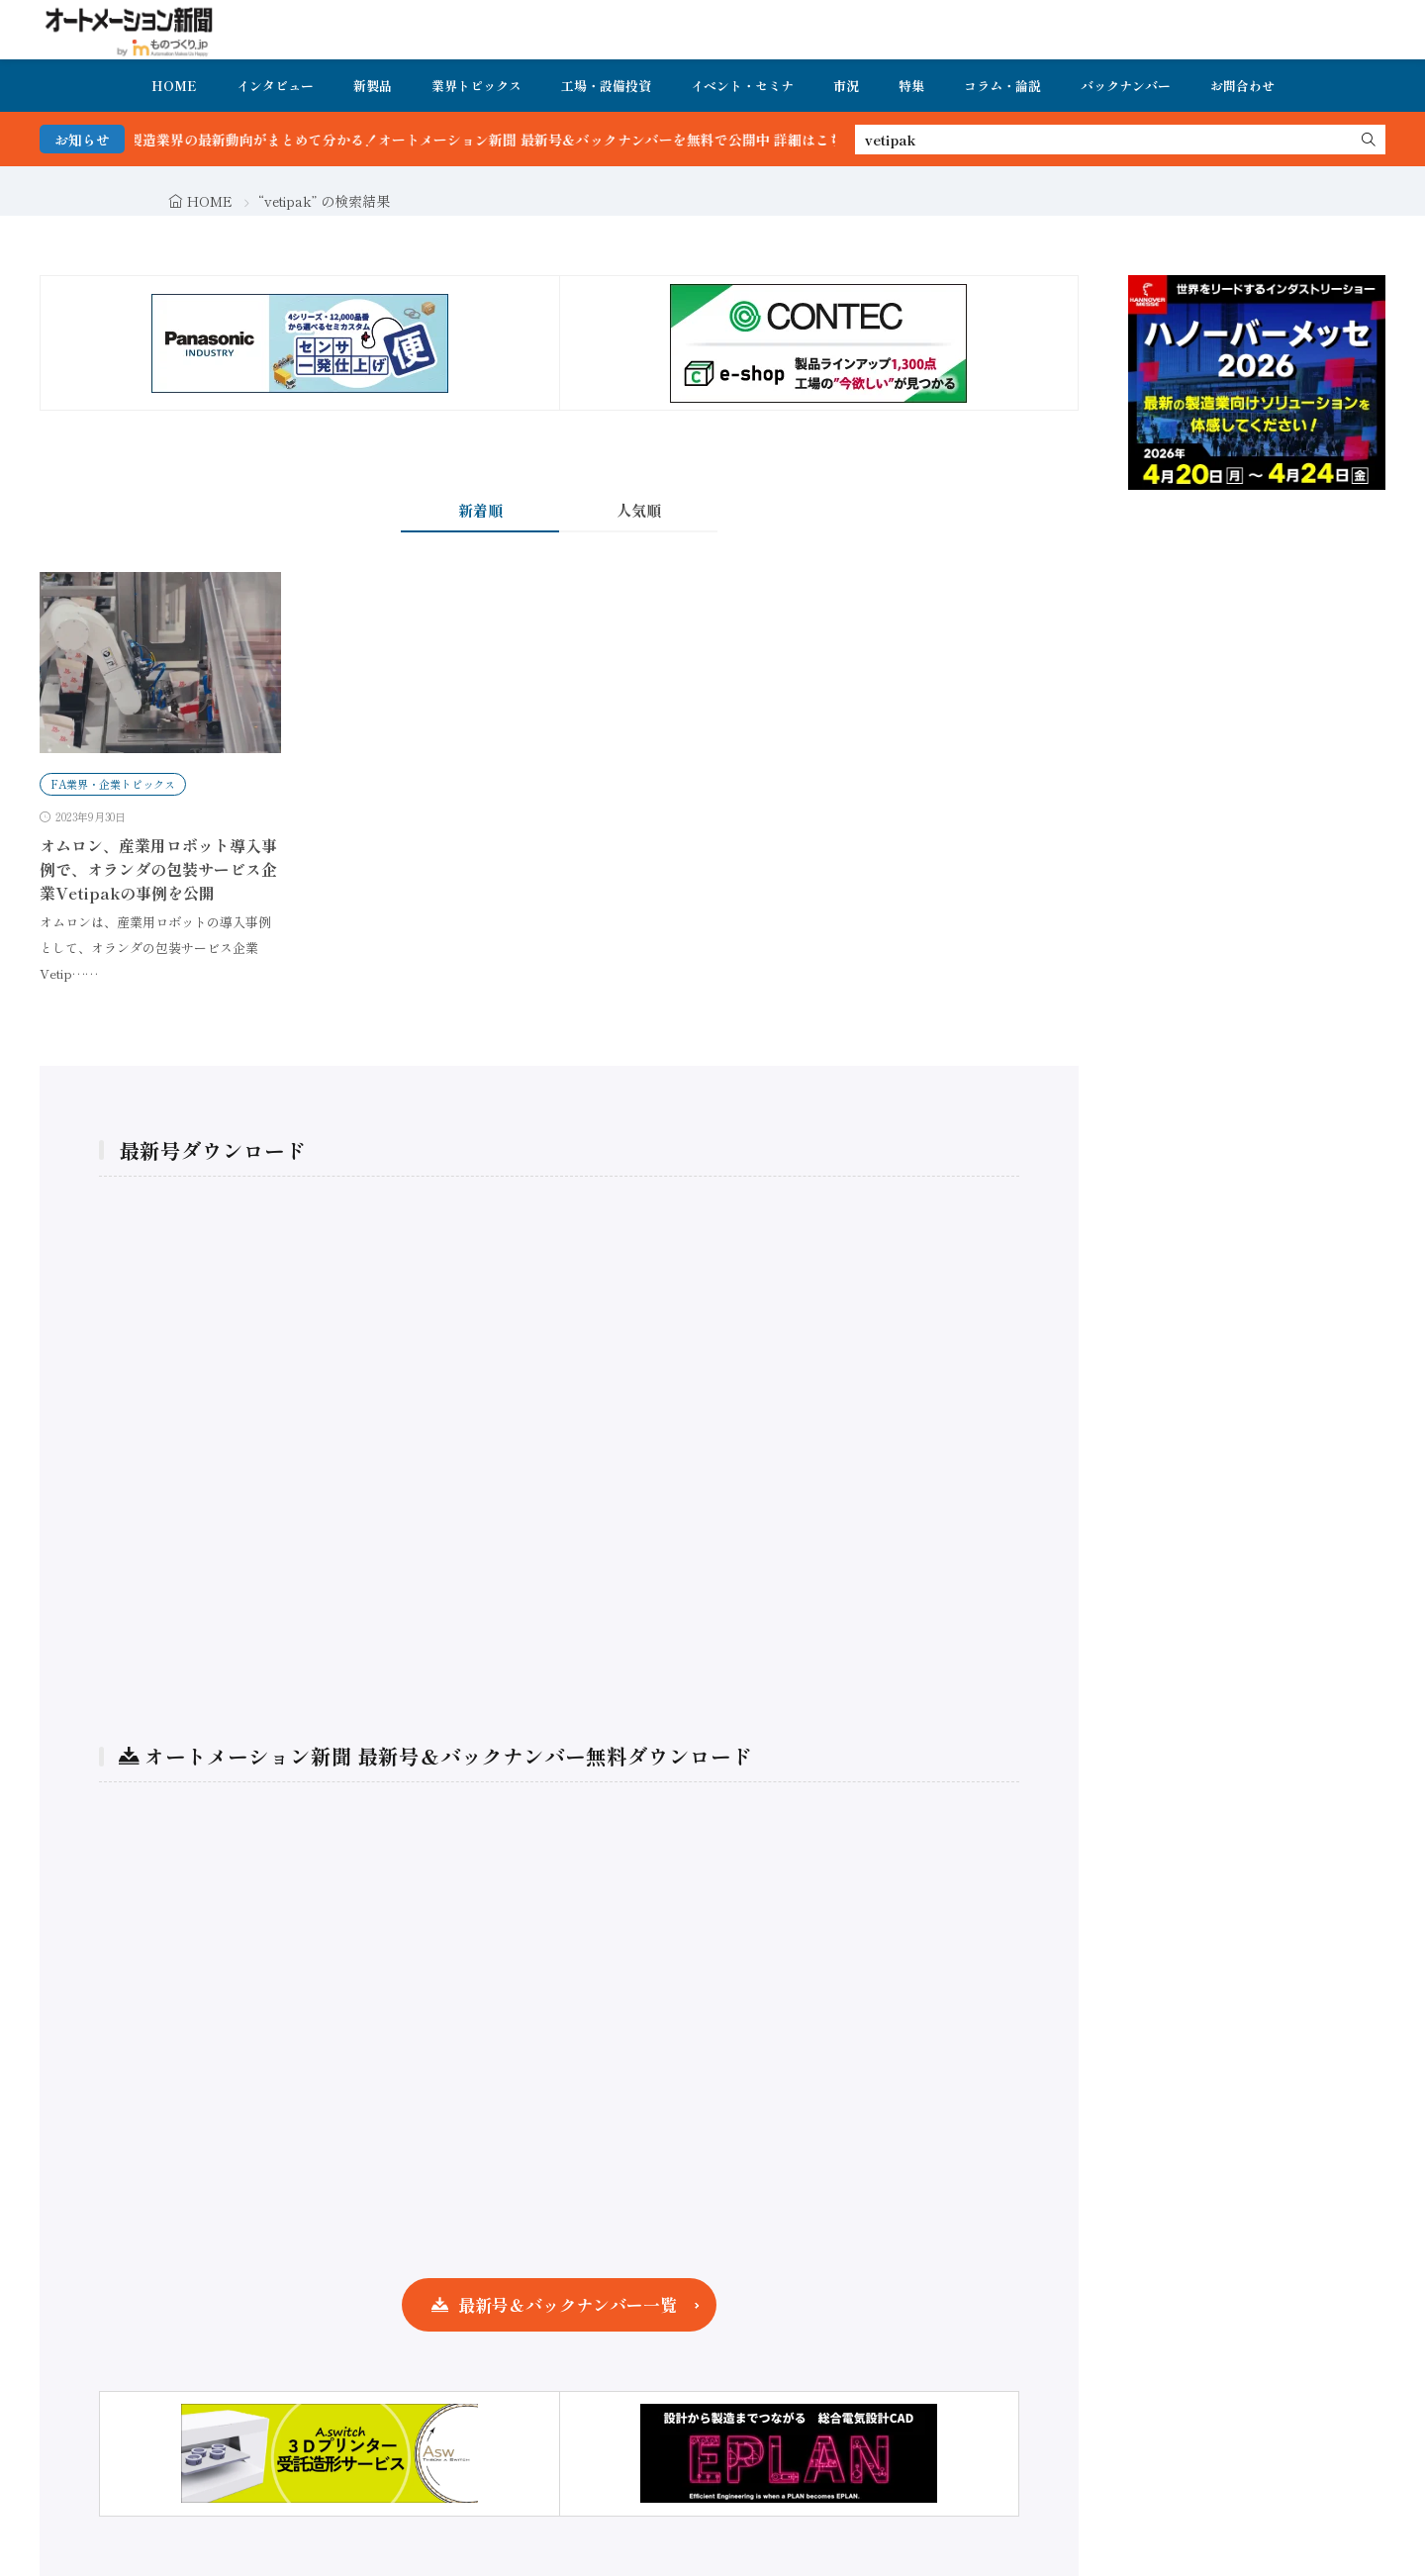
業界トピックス (476, 85)
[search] (1369, 139)
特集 (911, 85)
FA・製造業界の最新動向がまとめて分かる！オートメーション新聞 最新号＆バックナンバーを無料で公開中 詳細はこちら (502, 139)
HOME (174, 85)
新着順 (480, 510)
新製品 (372, 85)
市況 (846, 85)
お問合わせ (1242, 85)
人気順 (639, 510)
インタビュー (275, 85)
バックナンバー (1126, 85)
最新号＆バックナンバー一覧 (567, 2304)
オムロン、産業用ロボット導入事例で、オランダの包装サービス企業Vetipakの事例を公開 (158, 869)
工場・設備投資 (606, 85)
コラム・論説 (1002, 85)
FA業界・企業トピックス (112, 784)
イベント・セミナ (742, 85)
